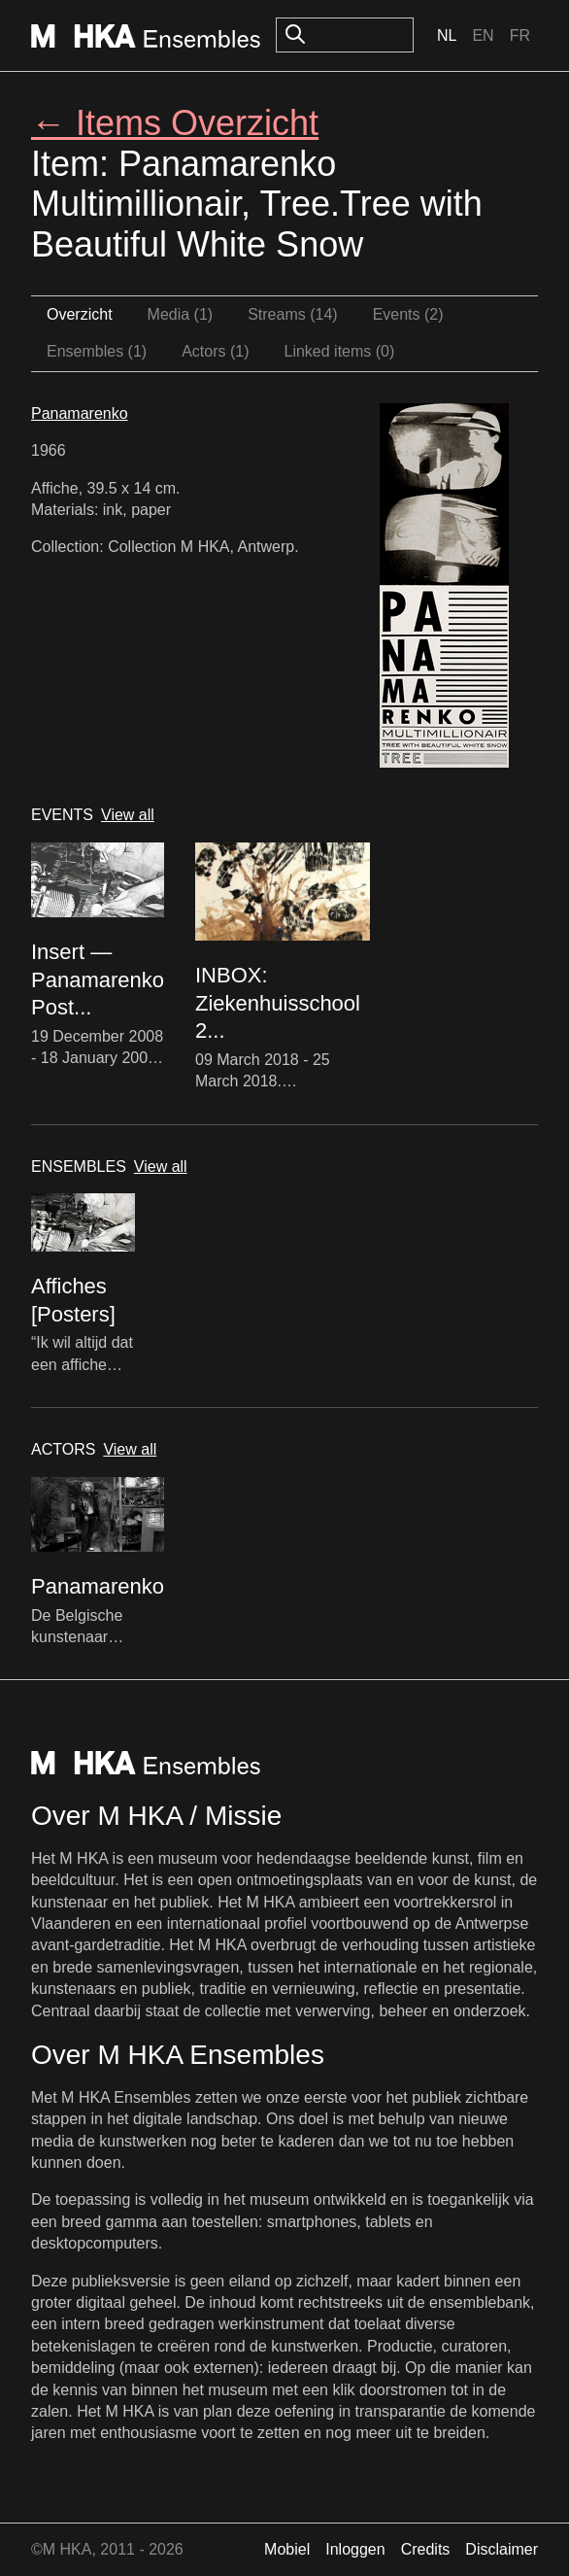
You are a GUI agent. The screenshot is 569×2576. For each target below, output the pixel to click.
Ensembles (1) (97, 351)
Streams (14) (292, 314)
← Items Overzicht (174, 123)
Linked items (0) (339, 351)
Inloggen (355, 2549)
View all (127, 815)
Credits (426, 2549)
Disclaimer (501, 2549)
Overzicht (80, 314)
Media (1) (181, 314)
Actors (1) (215, 351)
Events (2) (408, 314)
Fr (520, 35)
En (482, 35)
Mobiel (287, 2549)
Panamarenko (79, 413)
